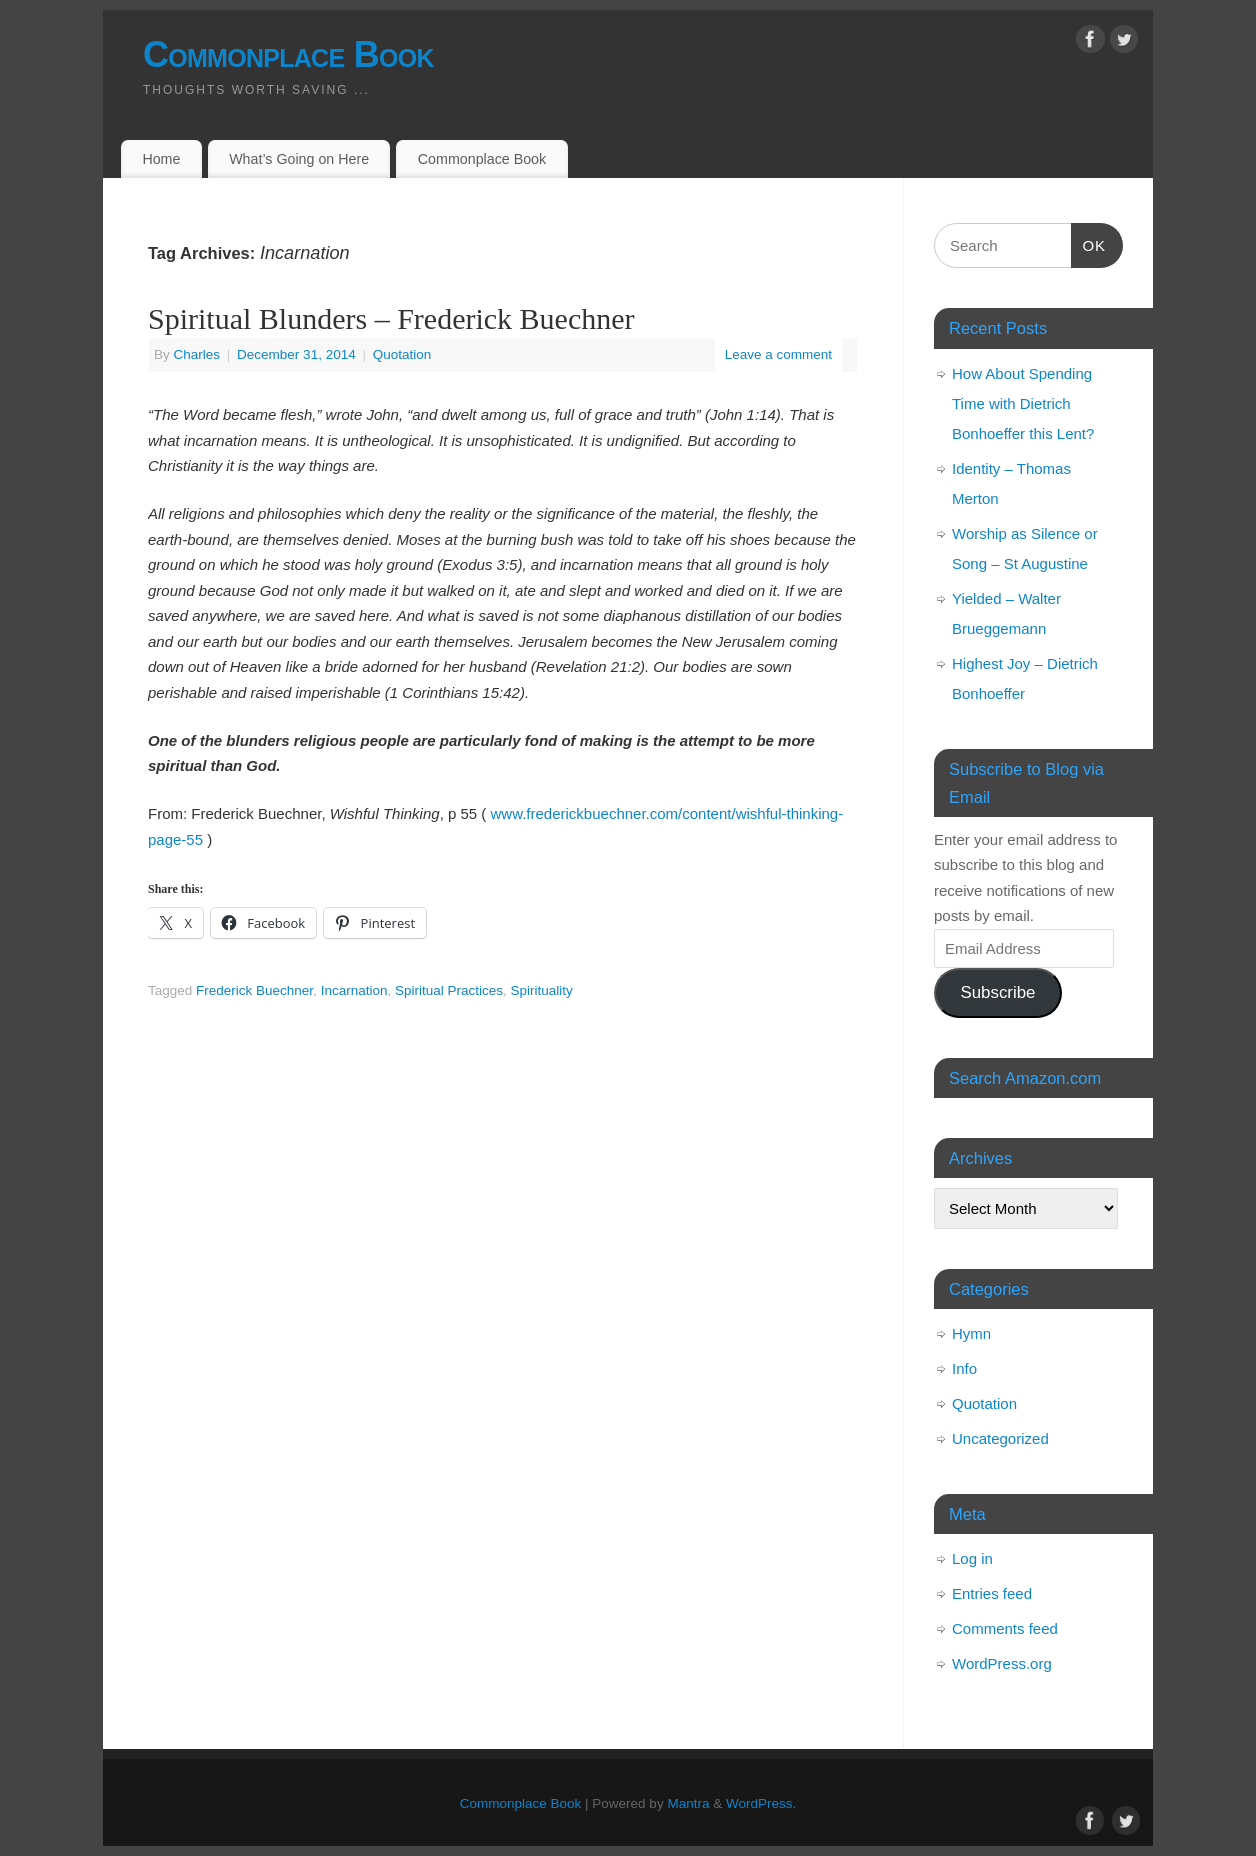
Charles (197, 354)
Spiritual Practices (449, 990)
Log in (972, 1558)
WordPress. (761, 1803)
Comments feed (1005, 1628)
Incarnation (354, 990)
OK (1089, 243)
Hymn (971, 1333)
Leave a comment (778, 354)
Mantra (688, 1803)
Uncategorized (1000, 1438)
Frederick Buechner (254, 990)
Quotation (402, 354)
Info (964, 1368)
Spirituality (542, 990)
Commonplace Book (288, 54)
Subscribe (997, 992)
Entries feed (992, 1593)
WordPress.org (1002, 1663)
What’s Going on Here (299, 159)
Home (161, 159)
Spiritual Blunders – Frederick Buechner (391, 318)
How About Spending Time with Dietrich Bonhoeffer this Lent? (1023, 403)
